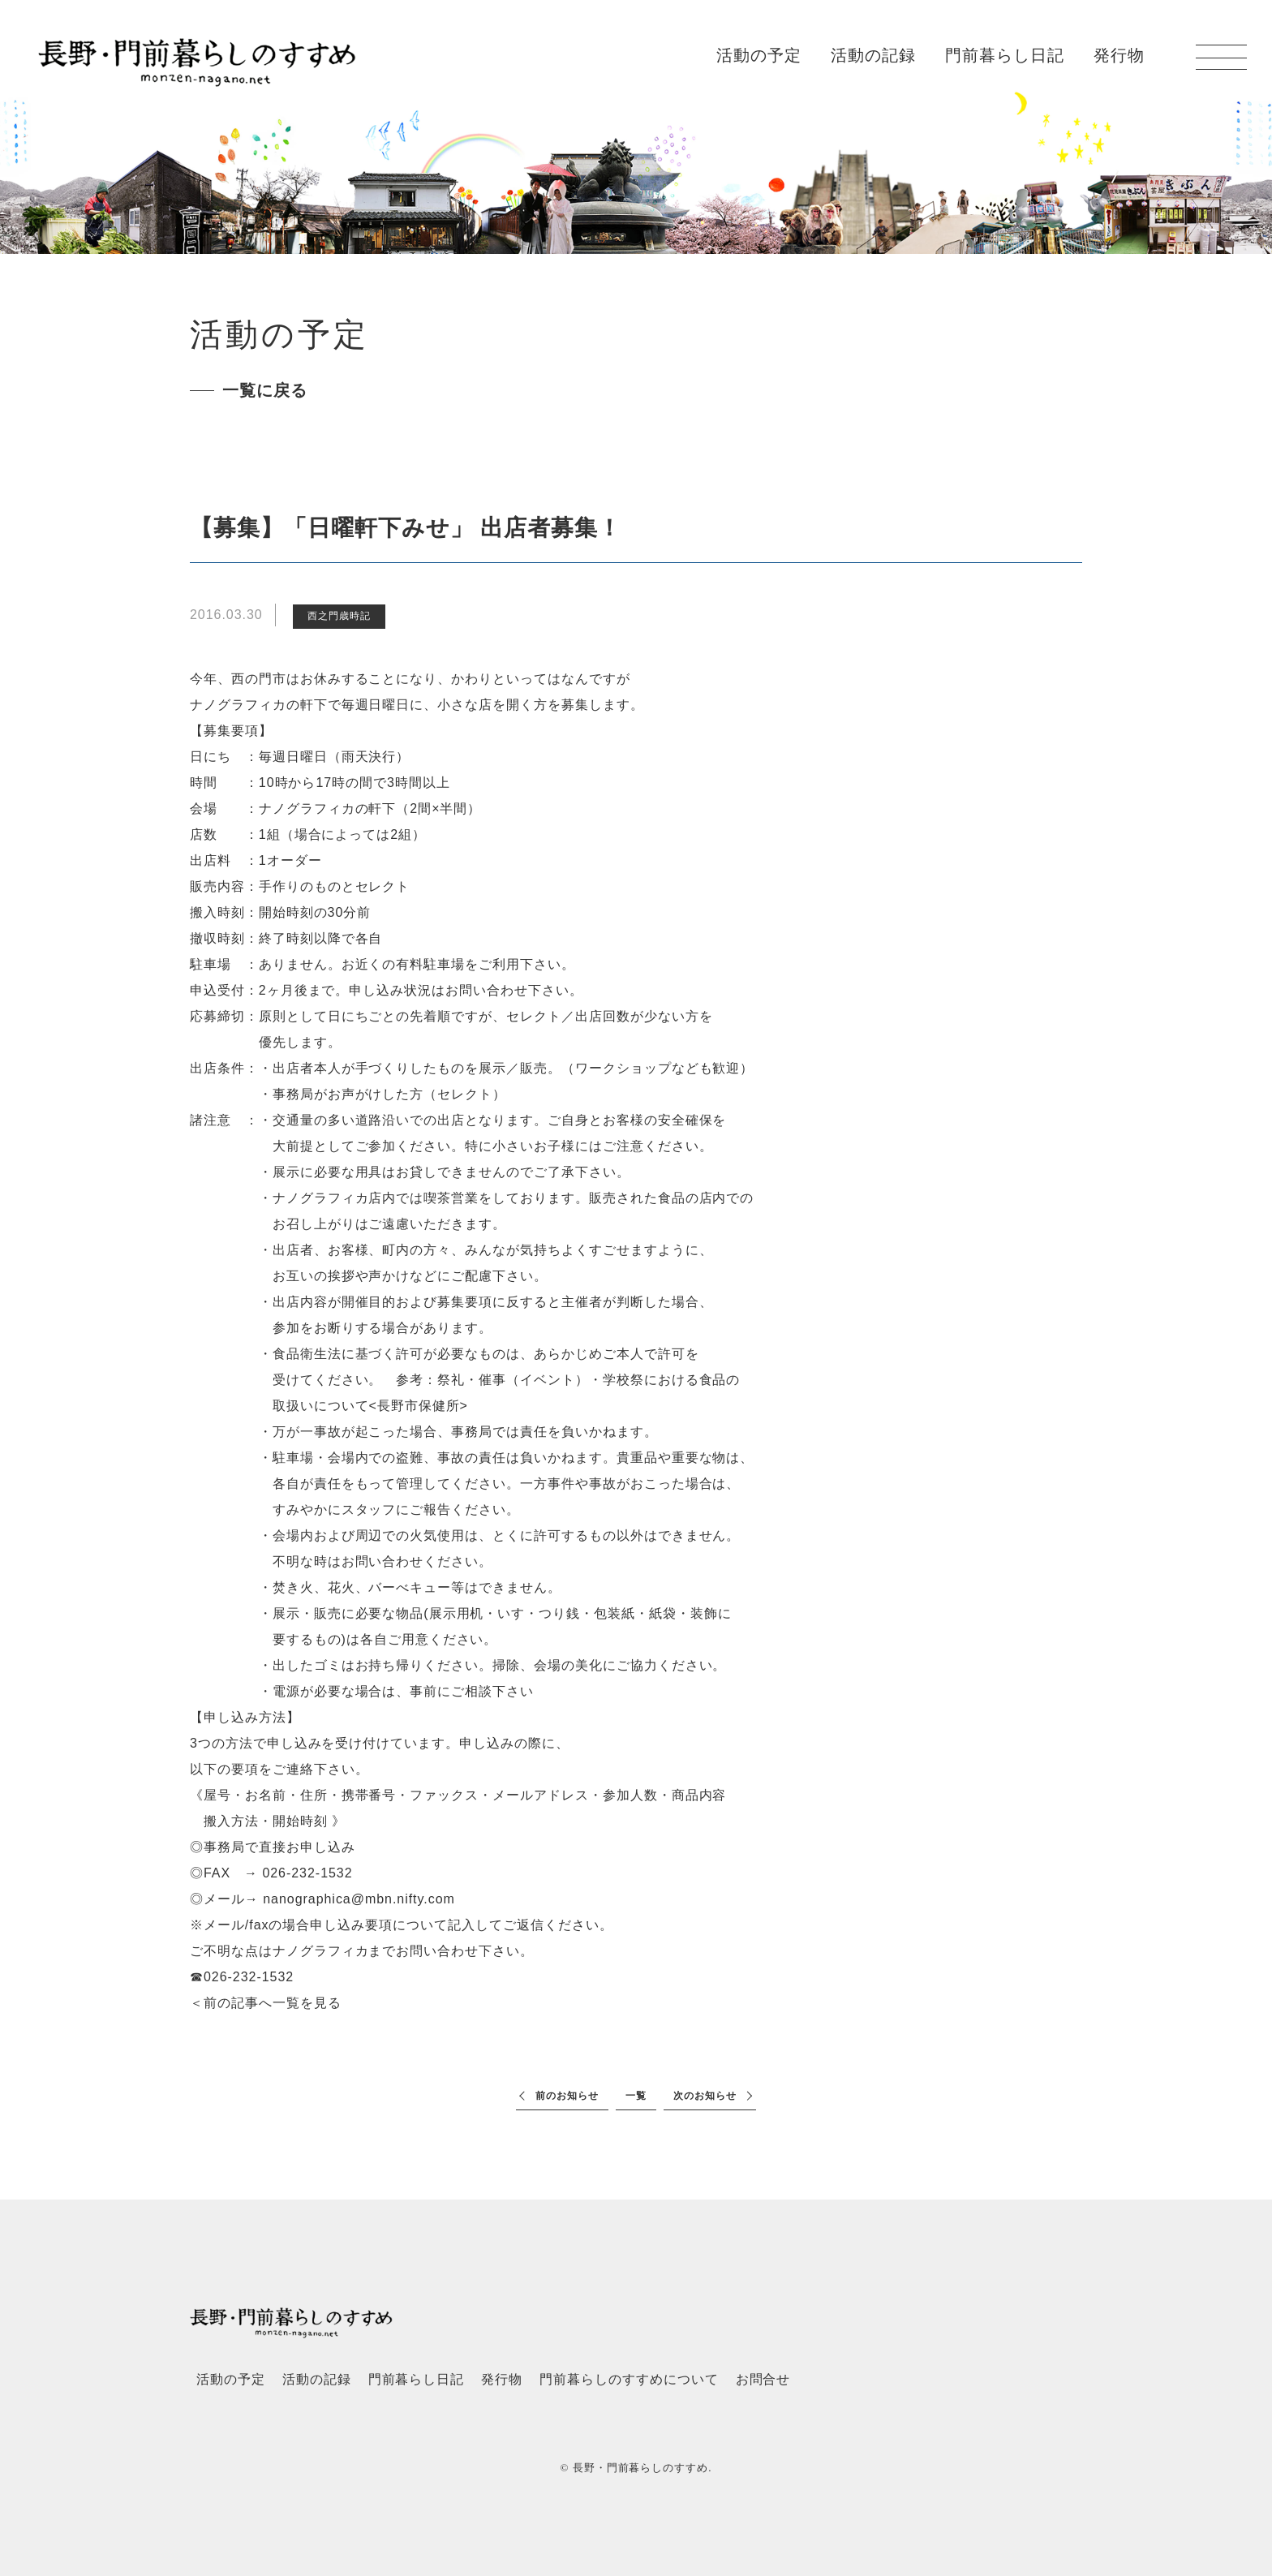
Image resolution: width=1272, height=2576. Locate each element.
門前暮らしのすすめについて (628, 2379)
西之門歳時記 (339, 615)
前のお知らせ (567, 2095)
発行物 (1119, 55)
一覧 (636, 2095)
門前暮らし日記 (1004, 55)
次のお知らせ (705, 2095)
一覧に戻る (264, 390)
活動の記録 (873, 55)
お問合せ (763, 2379)
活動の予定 (758, 55)
